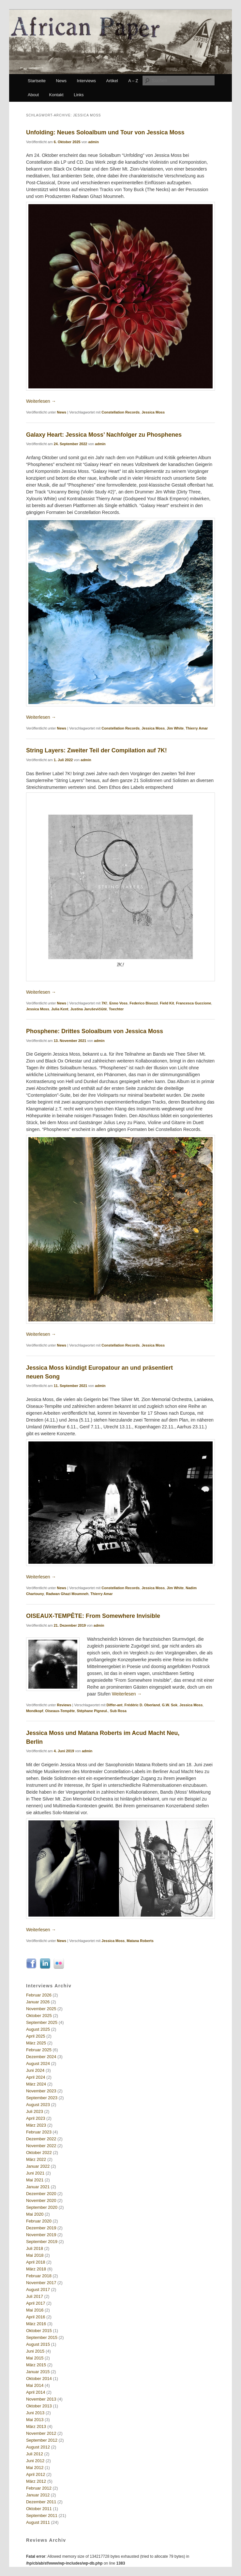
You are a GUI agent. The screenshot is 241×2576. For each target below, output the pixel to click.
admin (93, 142)
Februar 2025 (39, 2049)
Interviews (86, 80)
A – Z (133, 80)
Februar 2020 (39, 2221)
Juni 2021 (35, 2173)
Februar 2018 (39, 2275)
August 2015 (38, 2344)
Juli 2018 (34, 2248)
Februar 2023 (39, 2132)
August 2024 (38, 2063)
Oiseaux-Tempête (60, 1711)
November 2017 (41, 2282)
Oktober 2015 (39, 2330)
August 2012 (38, 2447)
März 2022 (36, 2159)
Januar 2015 (38, 2371)
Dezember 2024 (41, 2056)
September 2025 (41, 2022)
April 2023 (35, 2118)
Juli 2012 (34, 2453)
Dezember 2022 (41, 2138)
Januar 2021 (38, 2186)
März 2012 (36, 2481)
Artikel (112, 80)
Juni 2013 (35, 2412)
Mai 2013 (34, 2419)
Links (78, 94)
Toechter (116, 1009)
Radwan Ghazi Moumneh (67, 1594)
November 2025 (41, 2008)
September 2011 (41, 2515)
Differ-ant (115, 1705)
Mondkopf (34, 1711)
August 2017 (38, 2289)
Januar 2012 (38, 2495)
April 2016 (35, 2316)
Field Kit (167, 1003)
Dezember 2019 (41, 2227)
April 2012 (35, 2474)
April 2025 (35, 2036)
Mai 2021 (34, 2179)
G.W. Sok (170, 1705)
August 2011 (38, 2522)
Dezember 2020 (41, 2193)
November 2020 (41, 2200)
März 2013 (36, 2426)
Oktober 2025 (39, 2015)
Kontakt (56, 94)
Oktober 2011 (39, 2508)
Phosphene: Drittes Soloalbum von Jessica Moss (94, 1031)
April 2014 (35, 2392)
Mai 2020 (34, 2214)
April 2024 (35, 2077)
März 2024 (36, 2084)
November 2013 (41, 2399)
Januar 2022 (38, 2166)
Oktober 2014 (39, 2378)
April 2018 (35, 2262)
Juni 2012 (35, 2460)
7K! (104, 1003)
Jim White (175, 728)
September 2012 (41, 2440)
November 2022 (41, 2145)
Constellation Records (120, 412)
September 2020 (41, 2207)
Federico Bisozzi (143, 1003)
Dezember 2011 (41, 2501)
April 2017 (35, 2303)
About (33, 94)
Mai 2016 (34, 2310)
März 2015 (36, 2364)
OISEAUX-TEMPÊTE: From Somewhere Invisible (93, 1616)
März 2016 (36, 2323)
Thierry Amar (197, 728)
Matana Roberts (140, 1941)
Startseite (37, 80)
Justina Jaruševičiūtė (88, 1009)
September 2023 (41, 2097)
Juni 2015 (35, 2351)
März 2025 (36, 2043)
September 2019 (41, 2241)
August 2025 (38, 2029)
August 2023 (38, 2104)
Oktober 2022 (39, 2152)
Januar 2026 (38, 2001)
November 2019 (41, 2234)
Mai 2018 (34, 2255)
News (61, 80)
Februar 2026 (39, 1995)
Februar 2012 (39, 2488)
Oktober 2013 (39, 2405)
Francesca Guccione (193, 1003)
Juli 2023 (34, 2111)
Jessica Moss (153, 412)
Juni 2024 (35, 2070)
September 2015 (41, 2337)
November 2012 (41, 2433)
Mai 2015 (34, 2358)
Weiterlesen (41, 401)
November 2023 (41, 2090)
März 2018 (36, 2269)
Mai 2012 (34, 2467)
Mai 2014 (34, 2385)
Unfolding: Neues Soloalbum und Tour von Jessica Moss (105, 132)
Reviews (64, 1705)
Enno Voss (118, 1003)
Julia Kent (59, 1009)
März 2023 (36, 2125)
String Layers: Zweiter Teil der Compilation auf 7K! (96, 750)
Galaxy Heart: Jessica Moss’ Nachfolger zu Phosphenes (104, 434)
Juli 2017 (34, 2296)
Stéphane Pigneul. (92, 1711)
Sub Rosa (118, 1711)
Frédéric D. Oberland (142, 1705)
